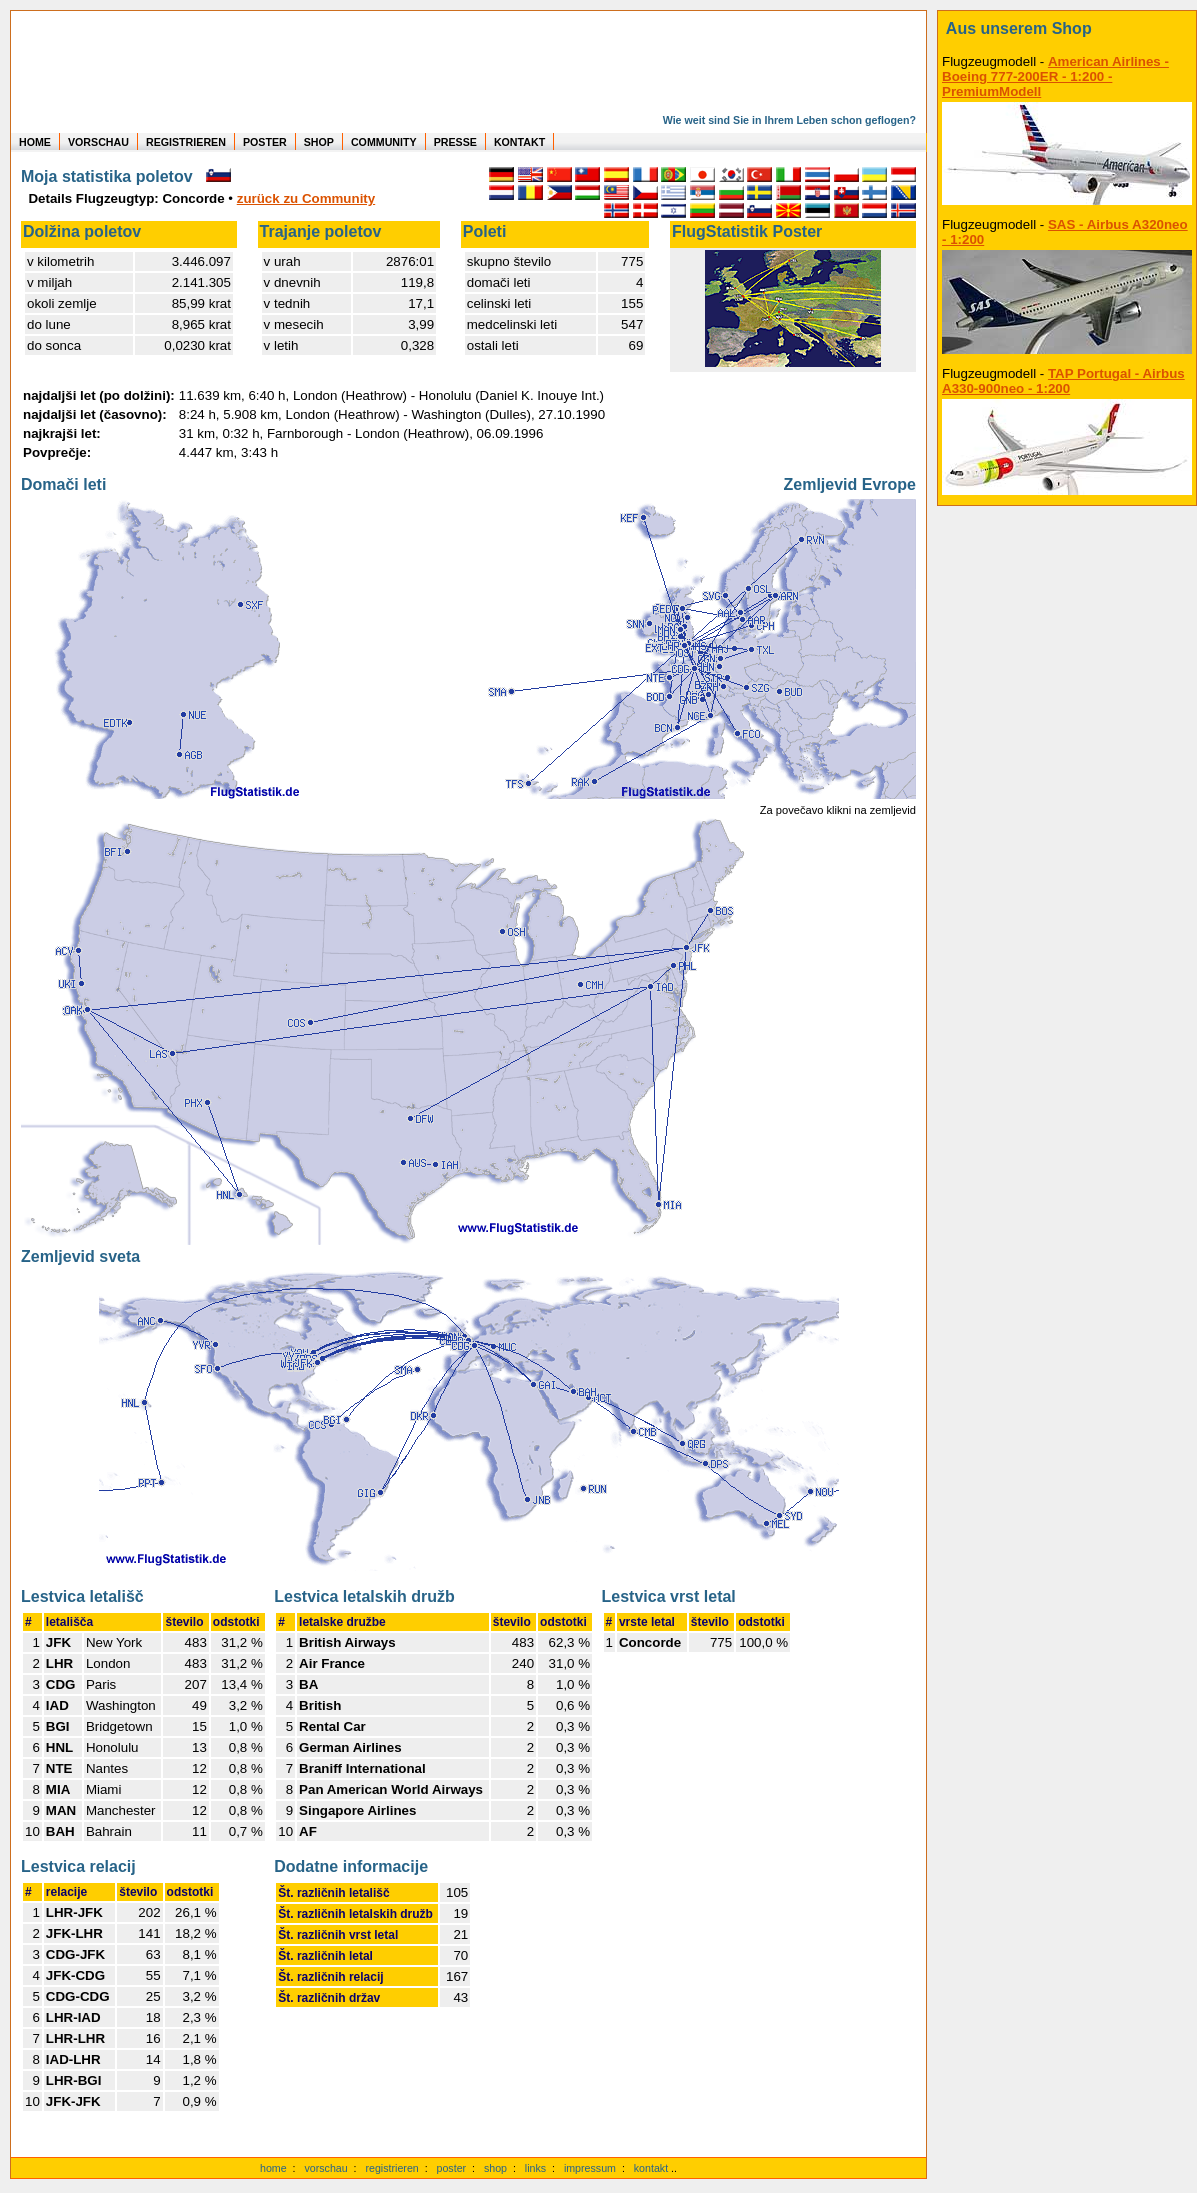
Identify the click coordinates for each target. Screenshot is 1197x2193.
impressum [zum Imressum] (590, 2168)
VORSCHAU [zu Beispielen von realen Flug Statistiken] (98, 142)
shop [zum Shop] (495, 2168)
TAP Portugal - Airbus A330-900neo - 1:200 (1063, 381)
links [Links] (535, 2168)
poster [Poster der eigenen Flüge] (452, 2168)
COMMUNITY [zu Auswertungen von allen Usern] (384, 142)
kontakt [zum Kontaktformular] (651, 2168)
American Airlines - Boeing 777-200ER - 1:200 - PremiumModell (1055, 76)
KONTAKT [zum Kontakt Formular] (519, 142)
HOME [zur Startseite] (35, 142)
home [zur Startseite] (273, 2168)
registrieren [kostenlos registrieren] (391, 2168)
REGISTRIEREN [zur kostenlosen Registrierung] (186, 142)
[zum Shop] (1067, 29)
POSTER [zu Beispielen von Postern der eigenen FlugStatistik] (265, 142)
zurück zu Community (306, 198)
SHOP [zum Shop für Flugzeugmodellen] (319, 142)
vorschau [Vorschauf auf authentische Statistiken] (325, 2168)
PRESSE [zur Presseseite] (455, 142)
